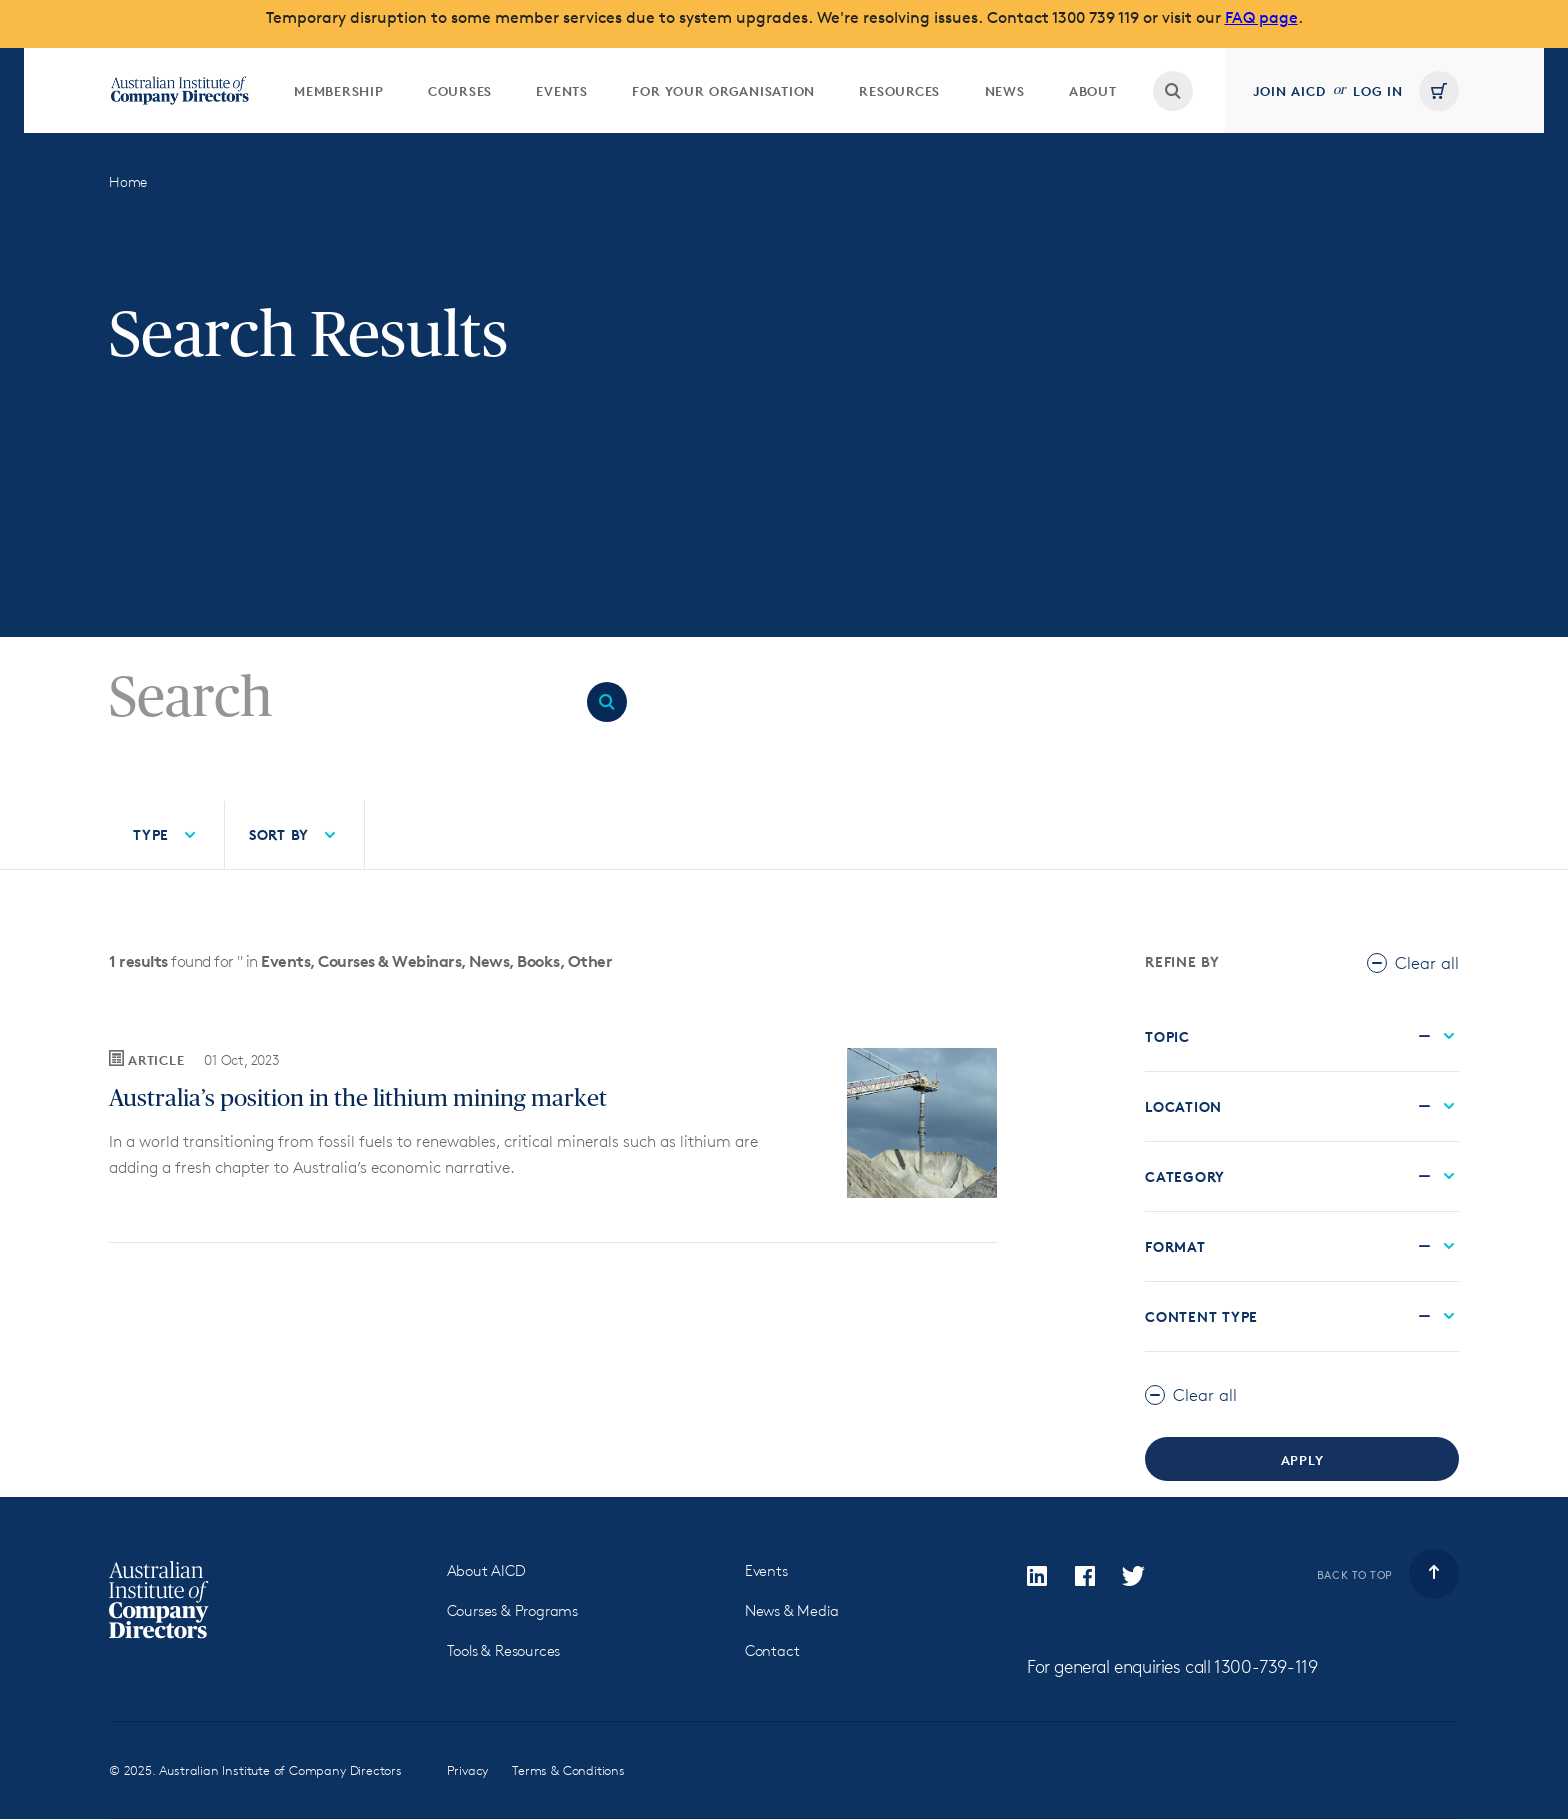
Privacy (468, 1770)
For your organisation (723, 91)
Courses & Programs (512, 1610)
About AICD (486, 1570)
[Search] (340, 699)
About (1093, 91)
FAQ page (1261, 17)
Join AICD (1289, 91)
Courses (460, 91)
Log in (1378, 91)
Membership (339, 91)
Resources (899, 91)
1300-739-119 (1265, 1666)
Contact (772, 1650)
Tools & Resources (504, 1650)
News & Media (792, 1610)
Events (562, 91)
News (1005, 91)
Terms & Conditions (568, 1770)
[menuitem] (339, 90)
